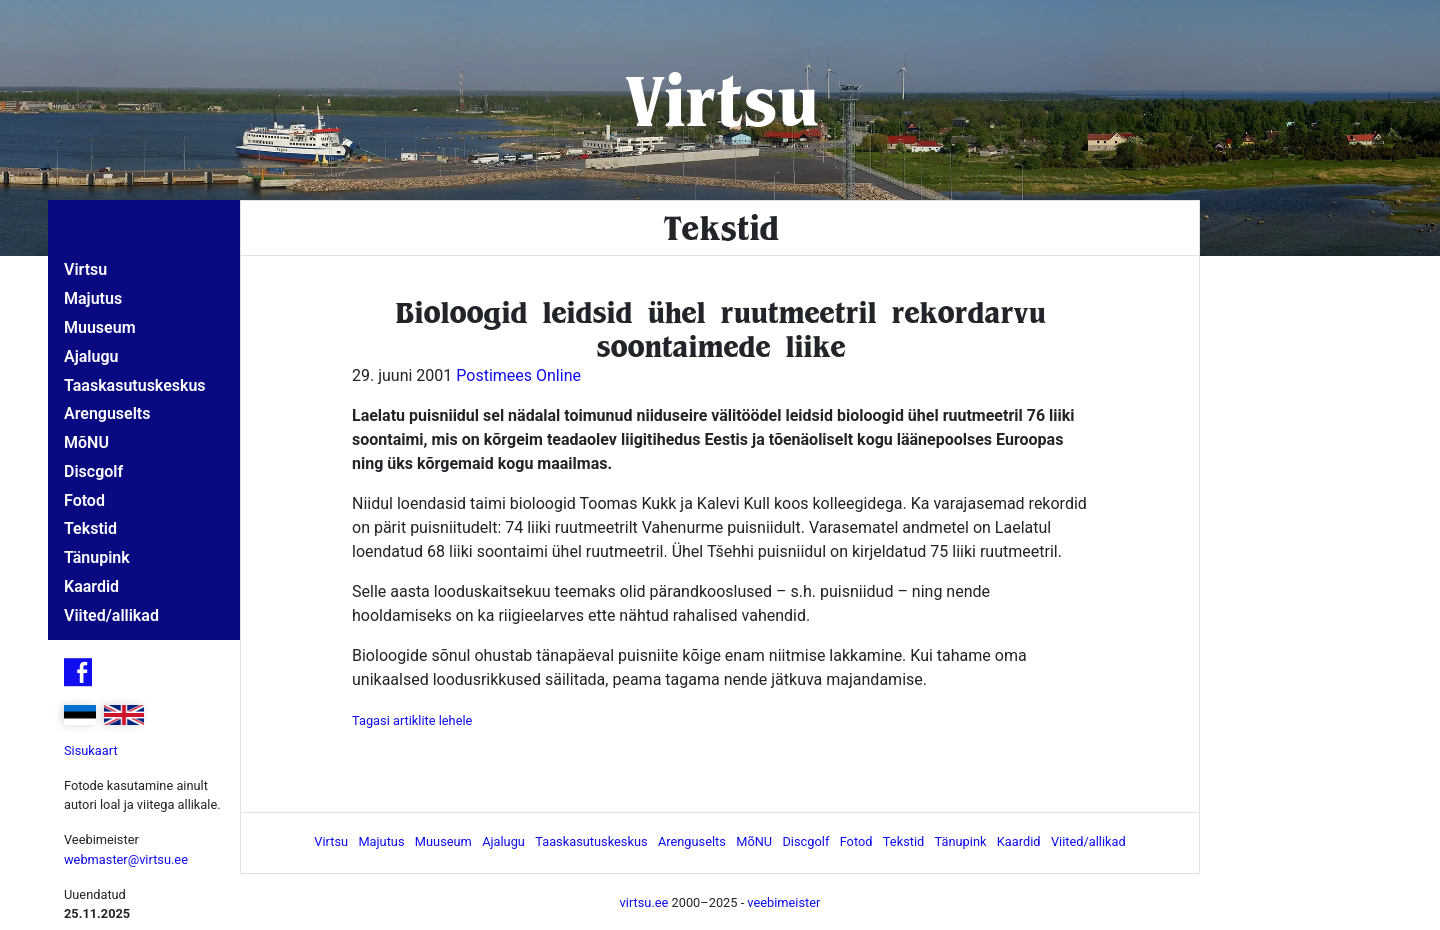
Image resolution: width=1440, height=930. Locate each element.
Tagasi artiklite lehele (412, 720)
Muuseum (100, 327)
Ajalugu (91, 356)
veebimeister (783, 902)
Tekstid (90, 528)
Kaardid (91, 586)
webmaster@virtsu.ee (126, 859)
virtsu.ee (644, 902)
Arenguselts (107, 413)
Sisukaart (91, 750)
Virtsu (720, 99)
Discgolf (93, 471)
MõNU (86, 442)
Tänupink (97, 557)
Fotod (84, 500)
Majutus (93, 298)
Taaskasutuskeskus (135, 385)
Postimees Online (518, 375)
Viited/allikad (111, 615)
